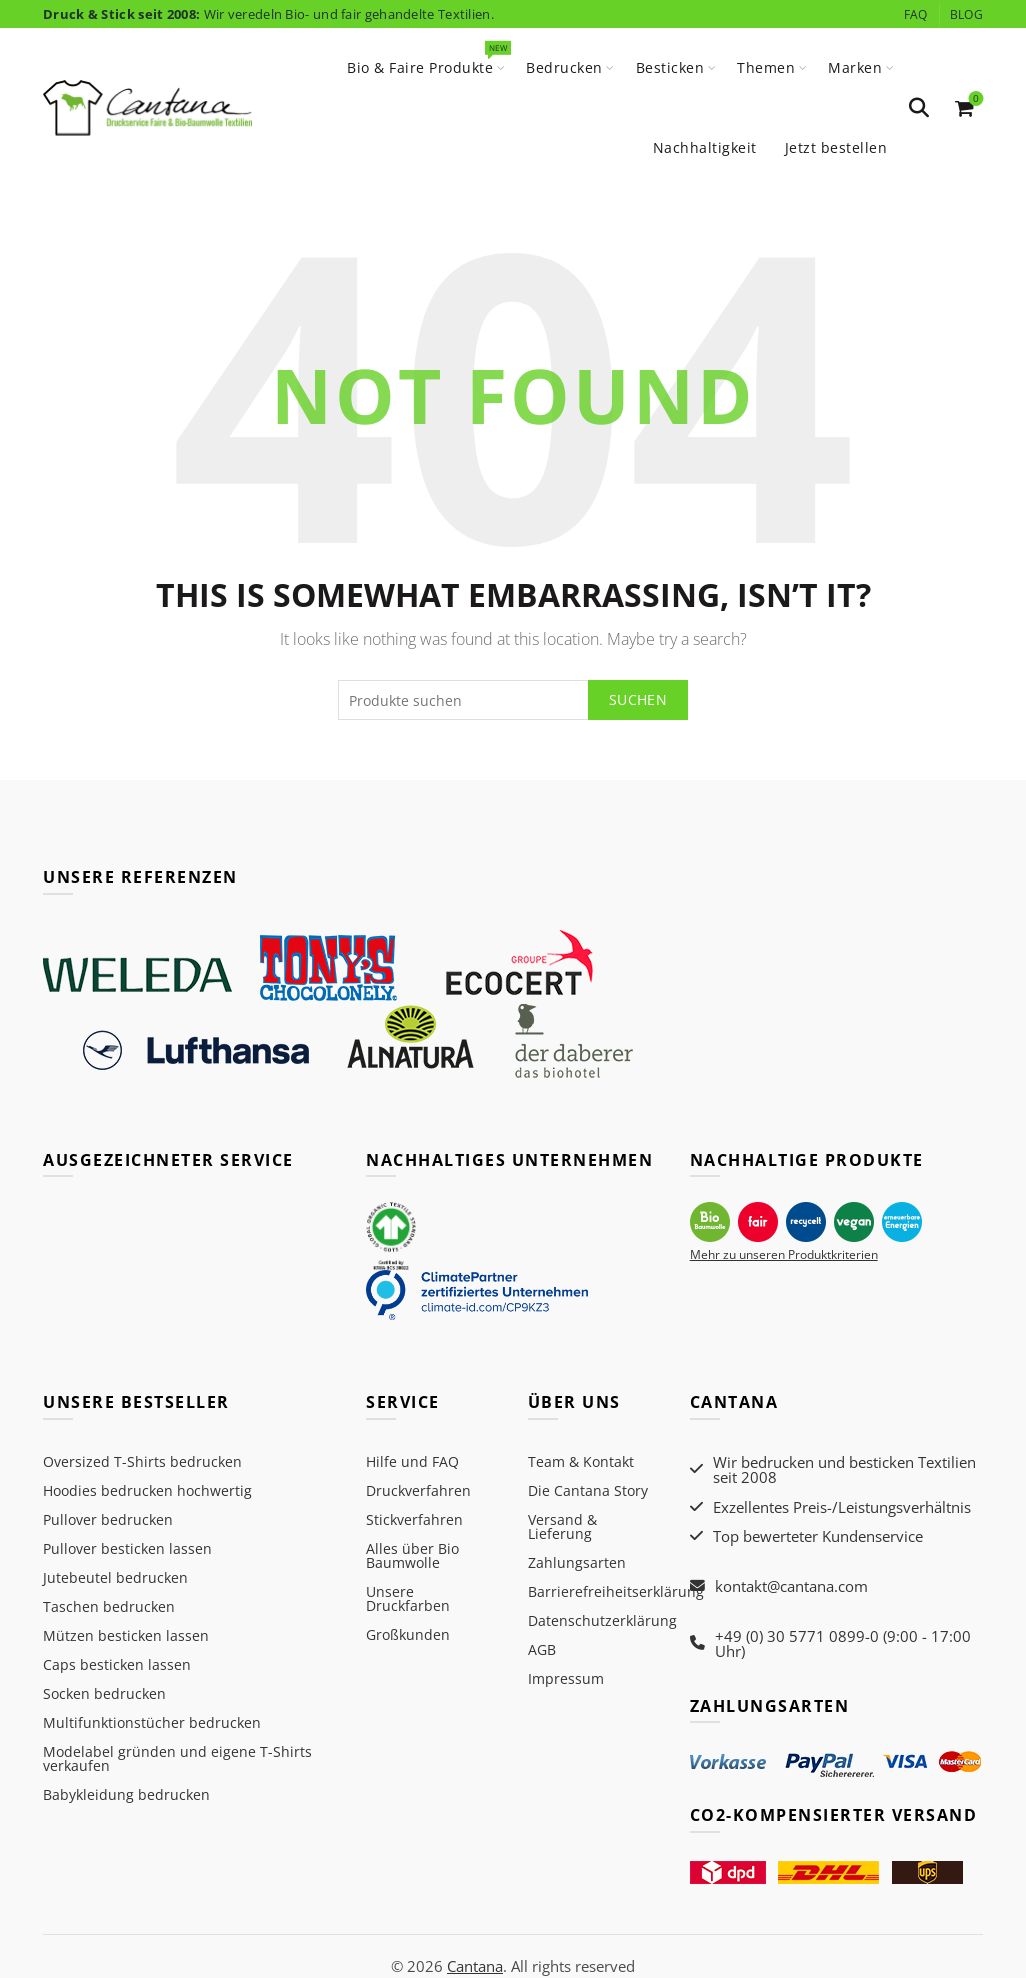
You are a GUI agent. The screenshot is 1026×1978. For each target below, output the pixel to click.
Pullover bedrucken (108, 1519)
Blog (966, 14)
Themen (766, 67)
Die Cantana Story (588, 1490)
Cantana (474, 1945)
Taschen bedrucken (109, 1606)
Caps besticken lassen (117, 1664)
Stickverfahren (414, 1519)
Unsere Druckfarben (408, 1598)
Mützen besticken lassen (126, 1635)
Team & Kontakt (581, 1461)
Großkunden (408, 1634)
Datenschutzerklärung (602, 1620)
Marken (855, 67)
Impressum (566, 1678)
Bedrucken (564, 67)
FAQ (916, 14)
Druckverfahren (418, 1490)
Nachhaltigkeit (705, 147)
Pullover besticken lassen (127, 1548)
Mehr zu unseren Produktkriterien (784, 1253)
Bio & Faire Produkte (426, 59)
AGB (542, 1649)
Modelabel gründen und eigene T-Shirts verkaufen (177, 1758)
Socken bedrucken (104, 1693)
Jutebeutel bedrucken (115, 1577)
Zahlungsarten (577, 1562)
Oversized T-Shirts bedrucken (142, 1461)
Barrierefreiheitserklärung (616, 1591)
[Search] (919, 108)
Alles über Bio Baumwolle (412, 1555)
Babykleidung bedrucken (126, 1794)
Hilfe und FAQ (412, 1461)
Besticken (670, 67)
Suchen (638, 699)
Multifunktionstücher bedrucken (152, 1722)
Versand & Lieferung (562, 1526)
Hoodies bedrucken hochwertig (147, 1490)
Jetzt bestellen (836, 147)
